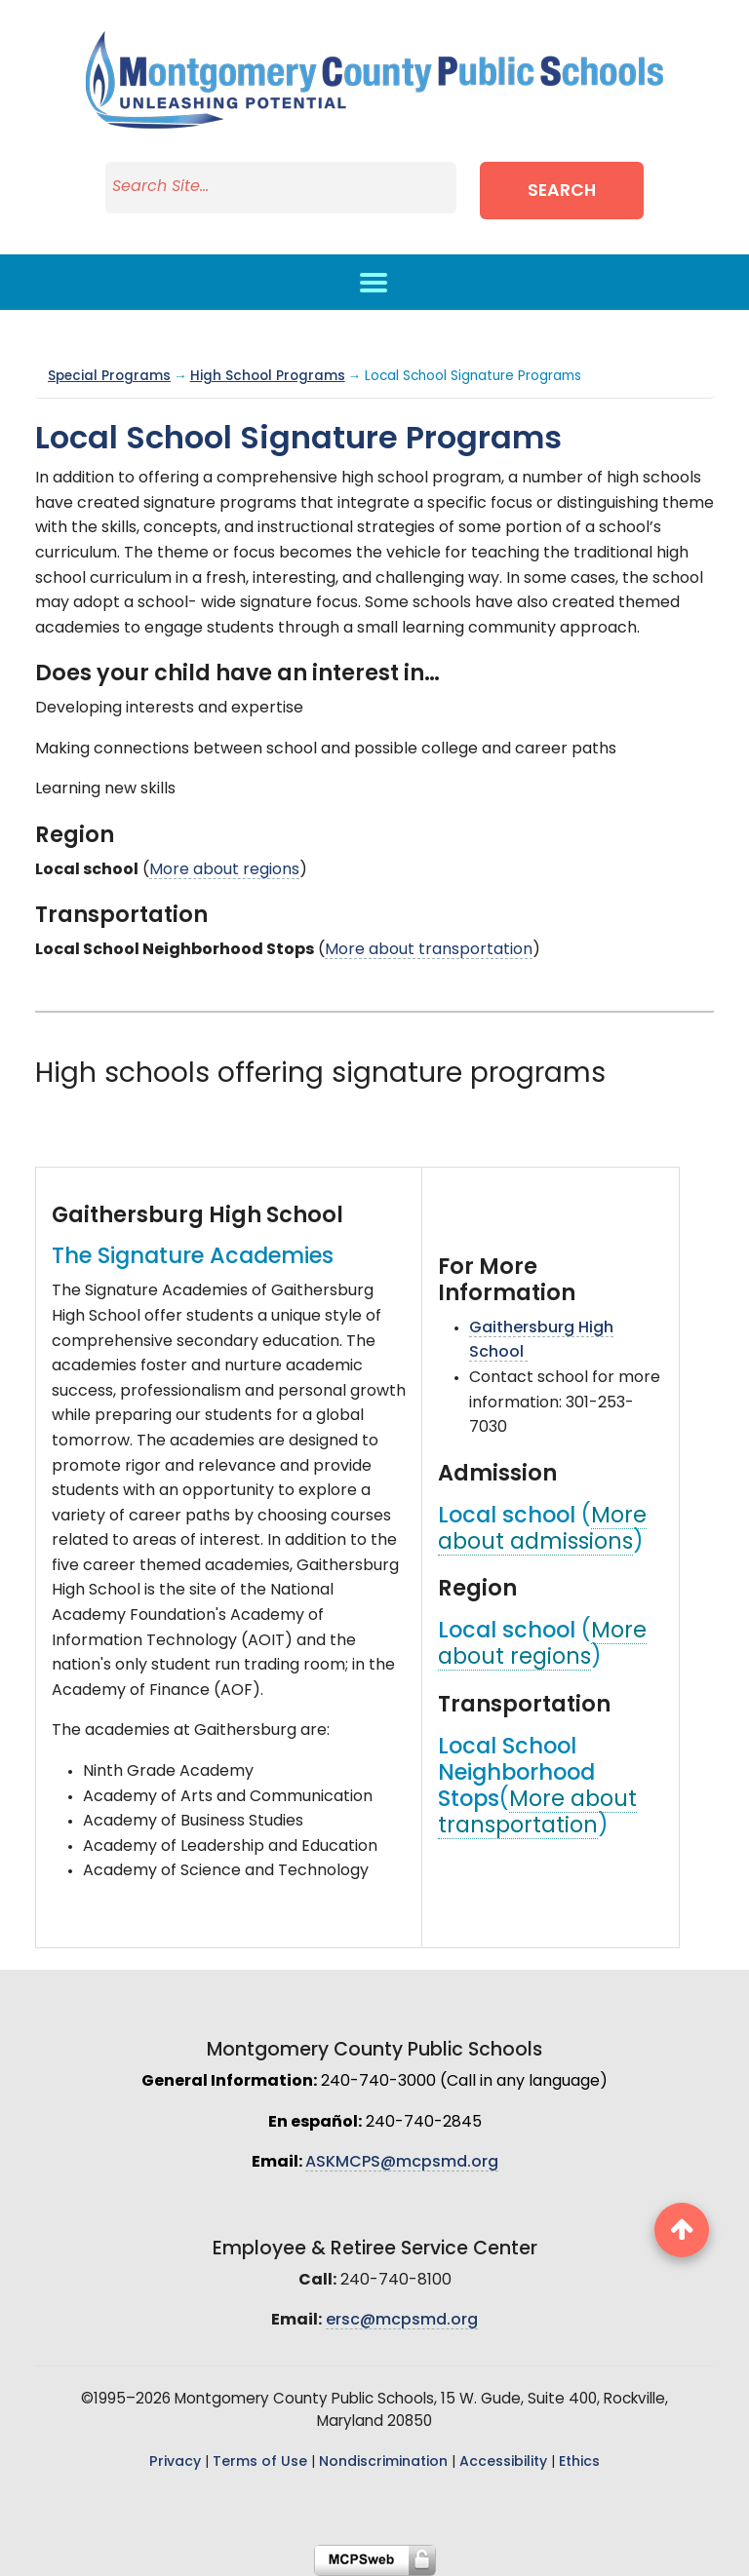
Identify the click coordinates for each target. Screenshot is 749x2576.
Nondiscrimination (383, 2462)
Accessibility (503, 2462)
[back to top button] (681, 2230)
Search (562, 191)
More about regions (224, 870)
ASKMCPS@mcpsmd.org (401, 2163)
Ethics (579, 2462)
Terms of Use (260, 2462)
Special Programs (109, 376)
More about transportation (428, 950)
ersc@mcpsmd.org (402, 2320)
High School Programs (267, 376)
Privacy (175, 2462)
